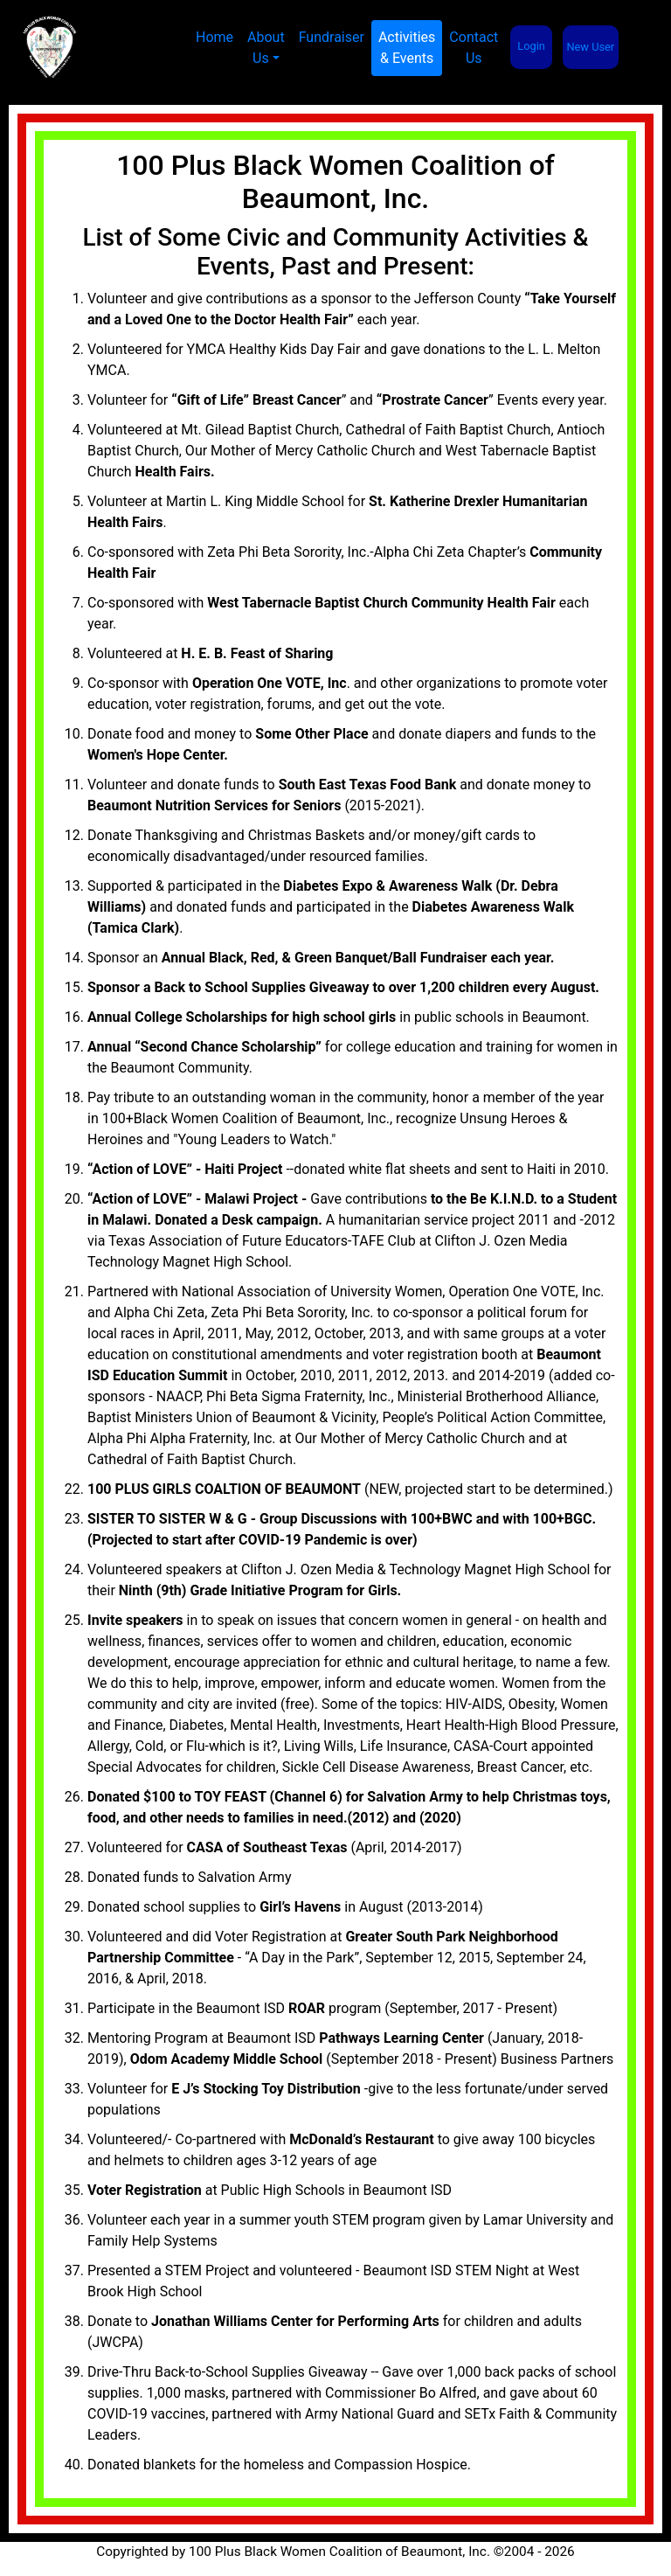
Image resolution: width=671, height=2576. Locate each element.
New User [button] (590, 46)
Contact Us (473, 47)
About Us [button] (266, 47)
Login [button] (531, 45)
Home (214, 37)
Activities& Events (410, 47)
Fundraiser (331, 37)
